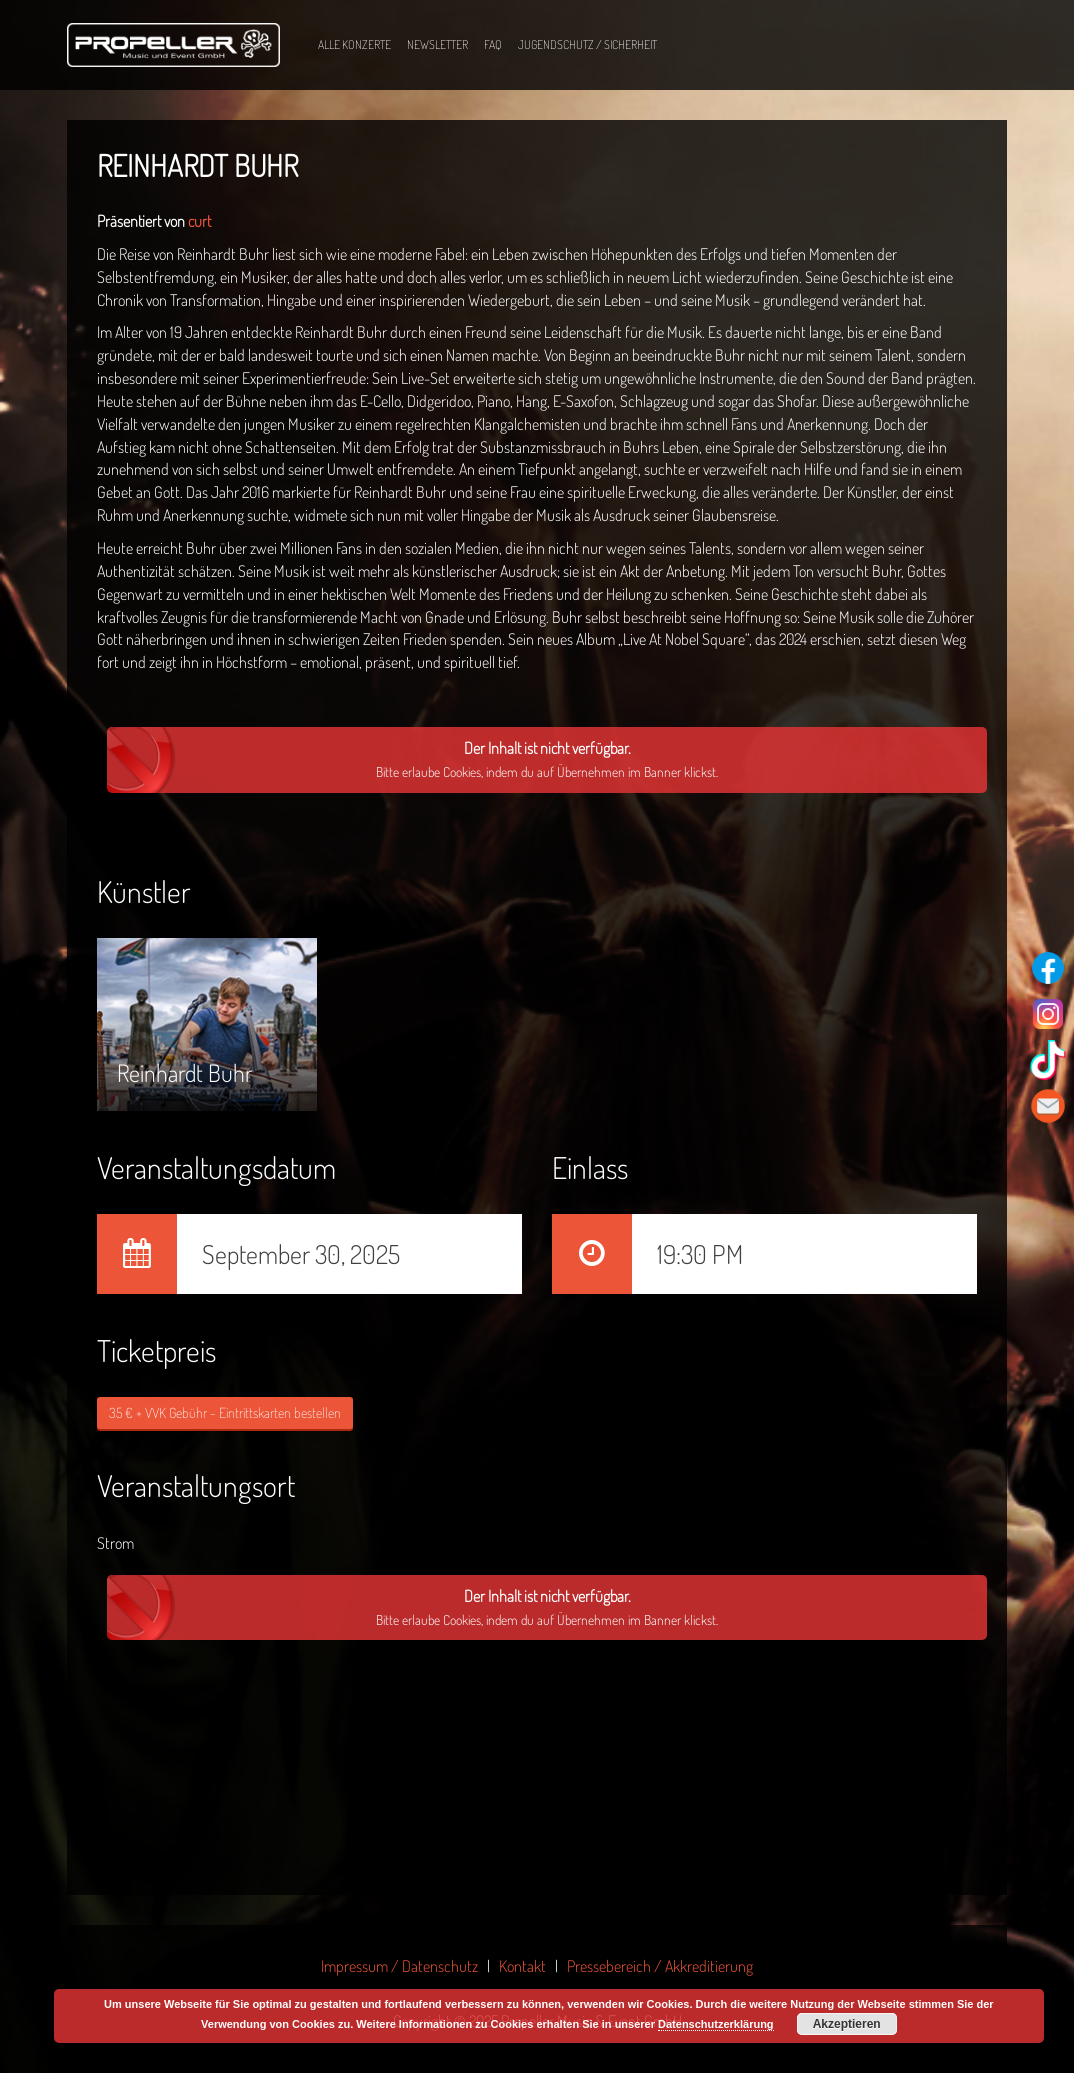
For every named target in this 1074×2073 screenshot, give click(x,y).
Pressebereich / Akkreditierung (660, 1966)
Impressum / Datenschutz (399, 1966)
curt (199, 221)
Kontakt (522, 1966)
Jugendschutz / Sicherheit (587, 44)
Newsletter (437, 44)
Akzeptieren (847, 2024)
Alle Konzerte (354, 44)
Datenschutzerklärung (716, 2024)
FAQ (493, 44)
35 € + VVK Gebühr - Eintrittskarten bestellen (225, 1412)
